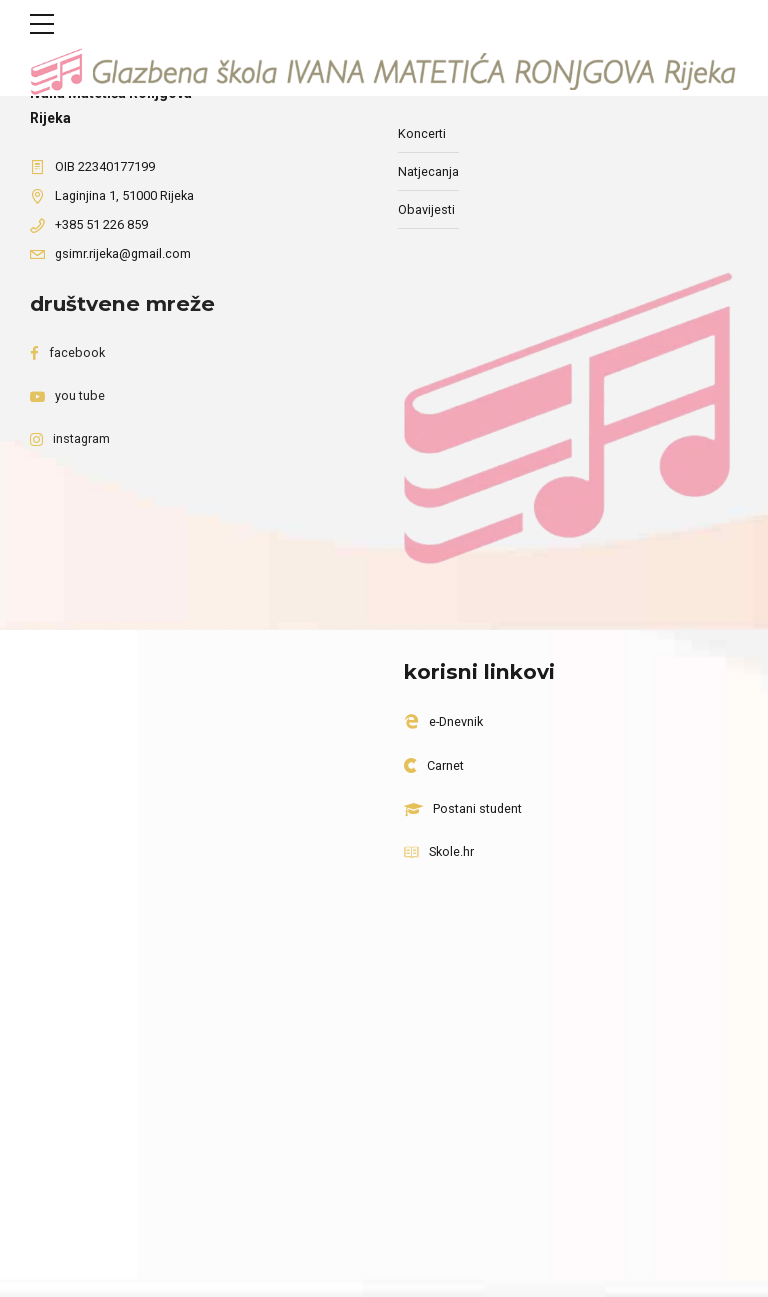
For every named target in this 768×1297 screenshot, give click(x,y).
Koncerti (422, 133)
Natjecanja (428, 171)
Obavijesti (426, 209)
